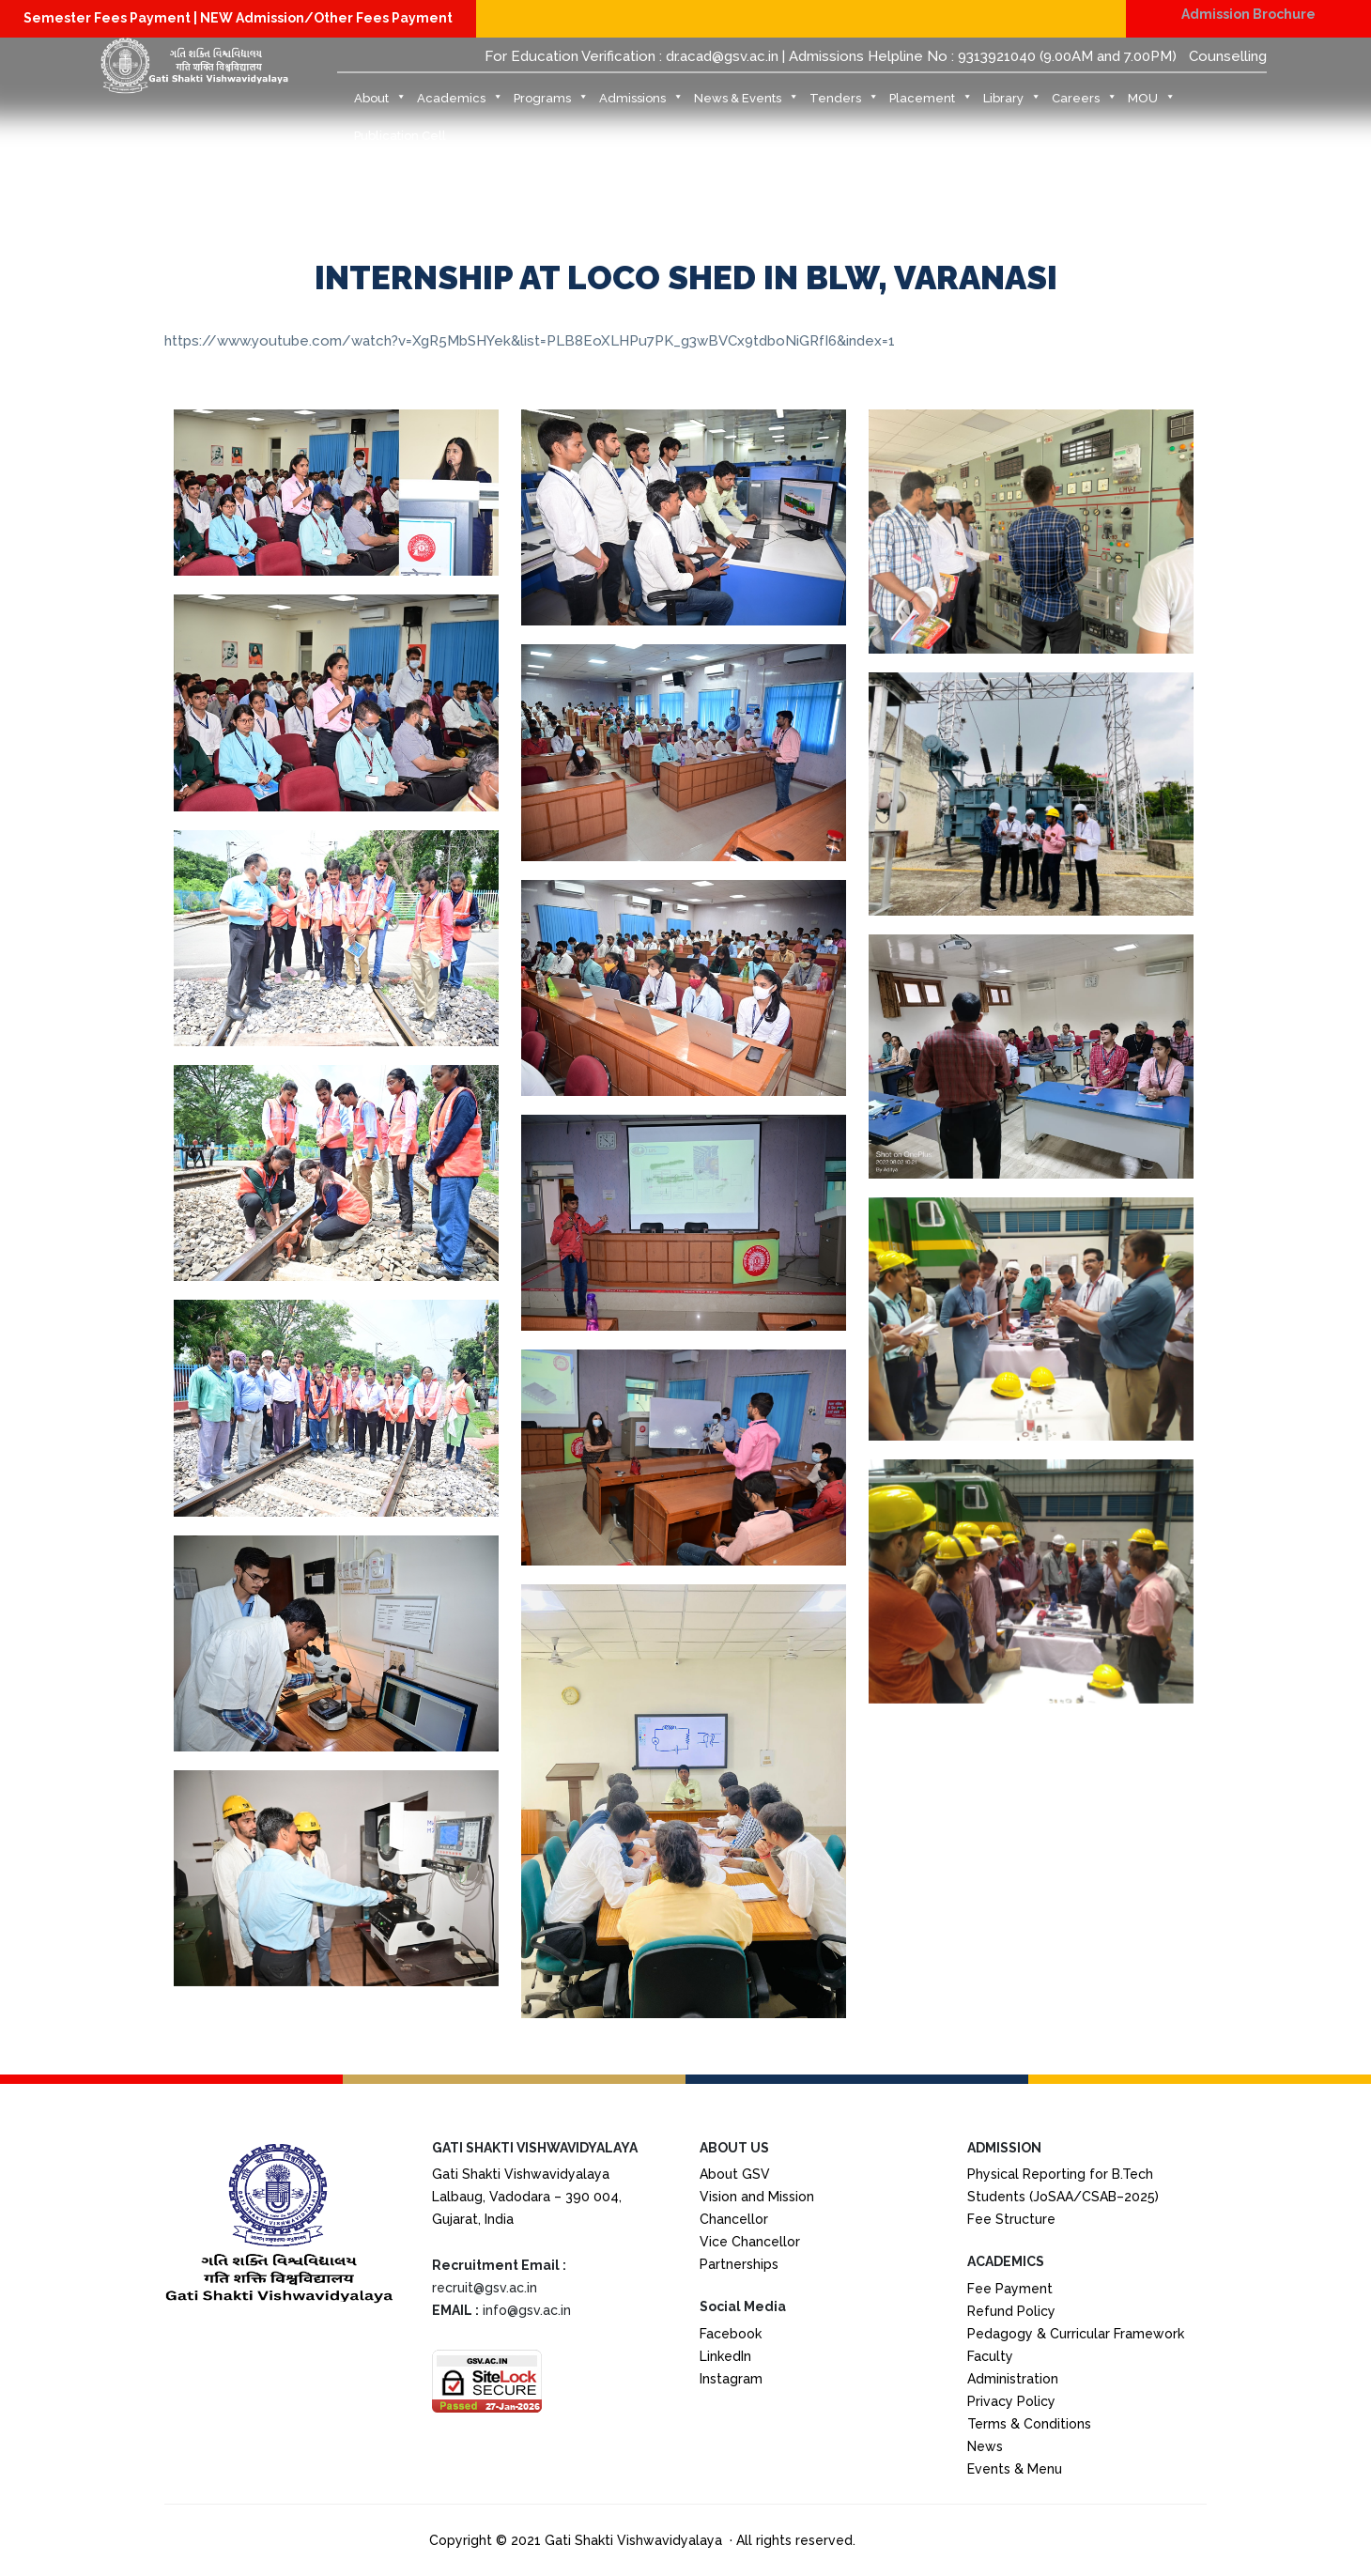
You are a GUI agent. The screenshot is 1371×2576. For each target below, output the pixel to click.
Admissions (641, 103)
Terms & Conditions (1029, 2423)
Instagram (731, 2378)
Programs (551, 103)
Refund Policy (1011, 2311)
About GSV (735, 2174)
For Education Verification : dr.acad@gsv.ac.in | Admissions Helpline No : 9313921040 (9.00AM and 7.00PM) (831, 56)
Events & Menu (1014, 2468)
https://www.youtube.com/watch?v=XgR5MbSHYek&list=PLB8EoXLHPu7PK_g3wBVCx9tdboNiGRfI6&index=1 (529, 340)
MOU (1152, 103)
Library (1012, 103)
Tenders (844, 103)
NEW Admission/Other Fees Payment (326, 17)
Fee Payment (1010, 2288)
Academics (460, 103)
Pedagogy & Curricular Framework (1075, 2333)
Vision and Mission (757, 2196)
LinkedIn (725, 2356)
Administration (1012, 2378)
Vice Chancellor (750, 2241)
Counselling (1228, 56)
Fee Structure (1011, 2219)
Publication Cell (400, 136)
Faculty (990, 2356)
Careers (1084, 103)
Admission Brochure (1248, 14)
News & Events (746, 103)
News (985, 2446)
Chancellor (734, 2219)
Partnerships (739, 2264)
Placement (931, 103)
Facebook (731, 2333)
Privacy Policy (1011, 2401)
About (380, 103)
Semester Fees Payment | (111, 17)
